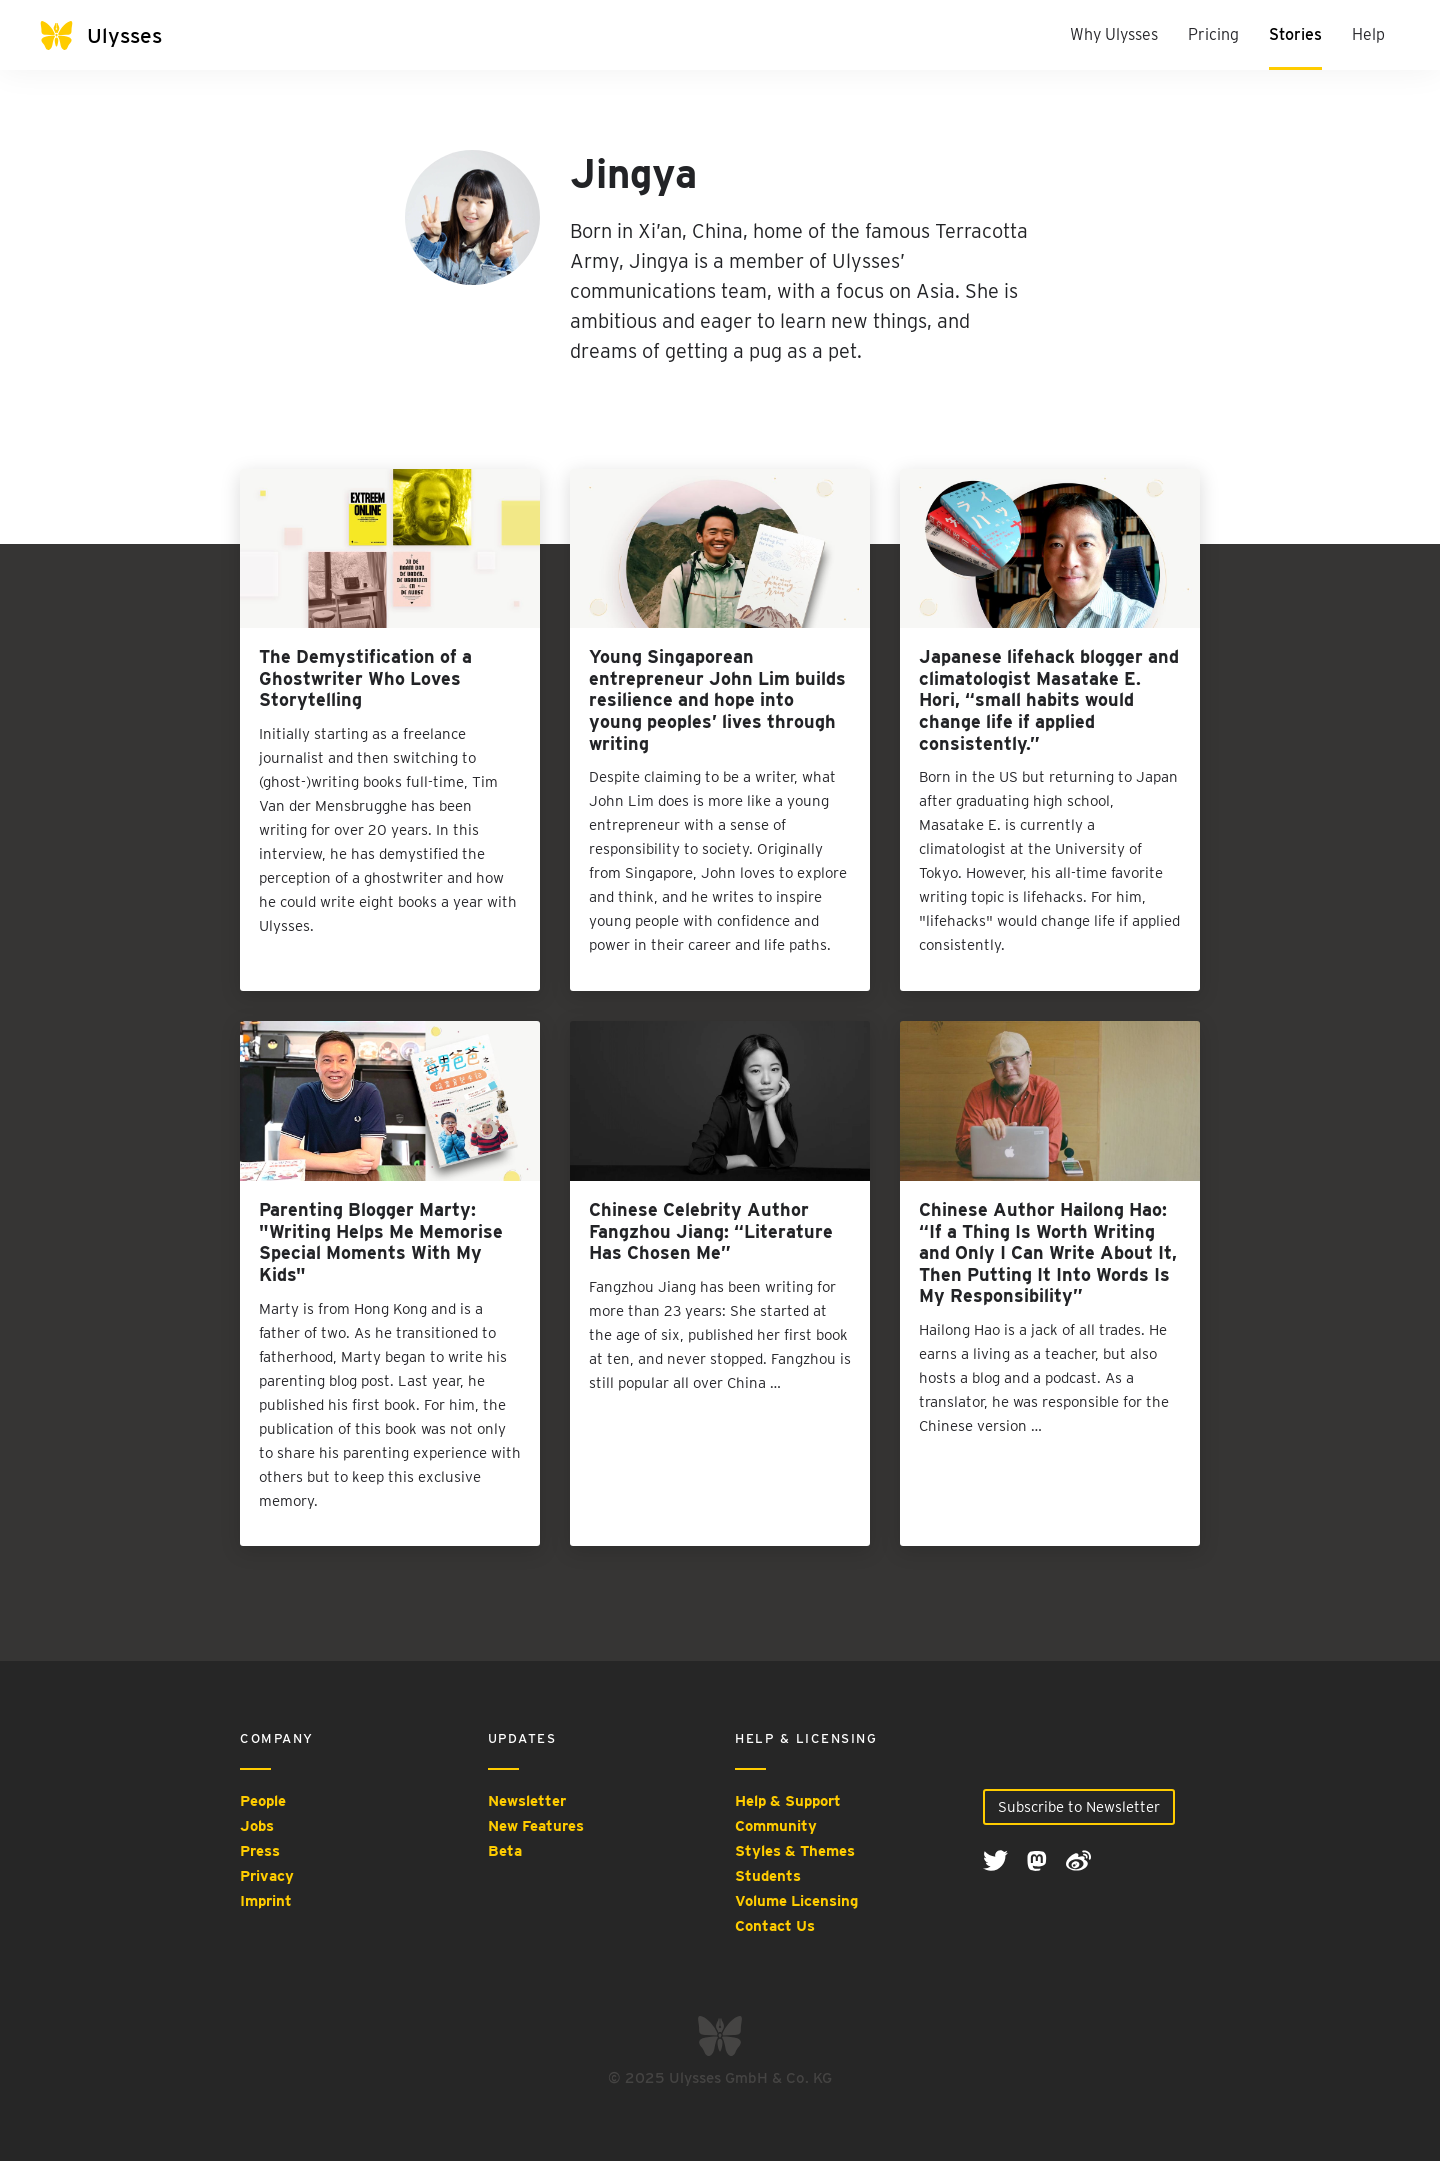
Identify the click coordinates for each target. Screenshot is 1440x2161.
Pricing (1213, 34)
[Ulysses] (120, 35)
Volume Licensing (796, 1901)
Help (1368, 34)
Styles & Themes (795, 1851)
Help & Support (788, 1801)
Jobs (257, 1826)
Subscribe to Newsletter (1079, 1807)
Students (768, 1876)
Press (260, 1851)
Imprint (266, 1901)
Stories (1295, 34)
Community (776, 1826)
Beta (505, 1851)
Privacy (267, 1876)
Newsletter (527, 1801)
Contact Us (775, 1926)
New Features (536, 1826)
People (263, 1801)
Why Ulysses (1114, 34)
